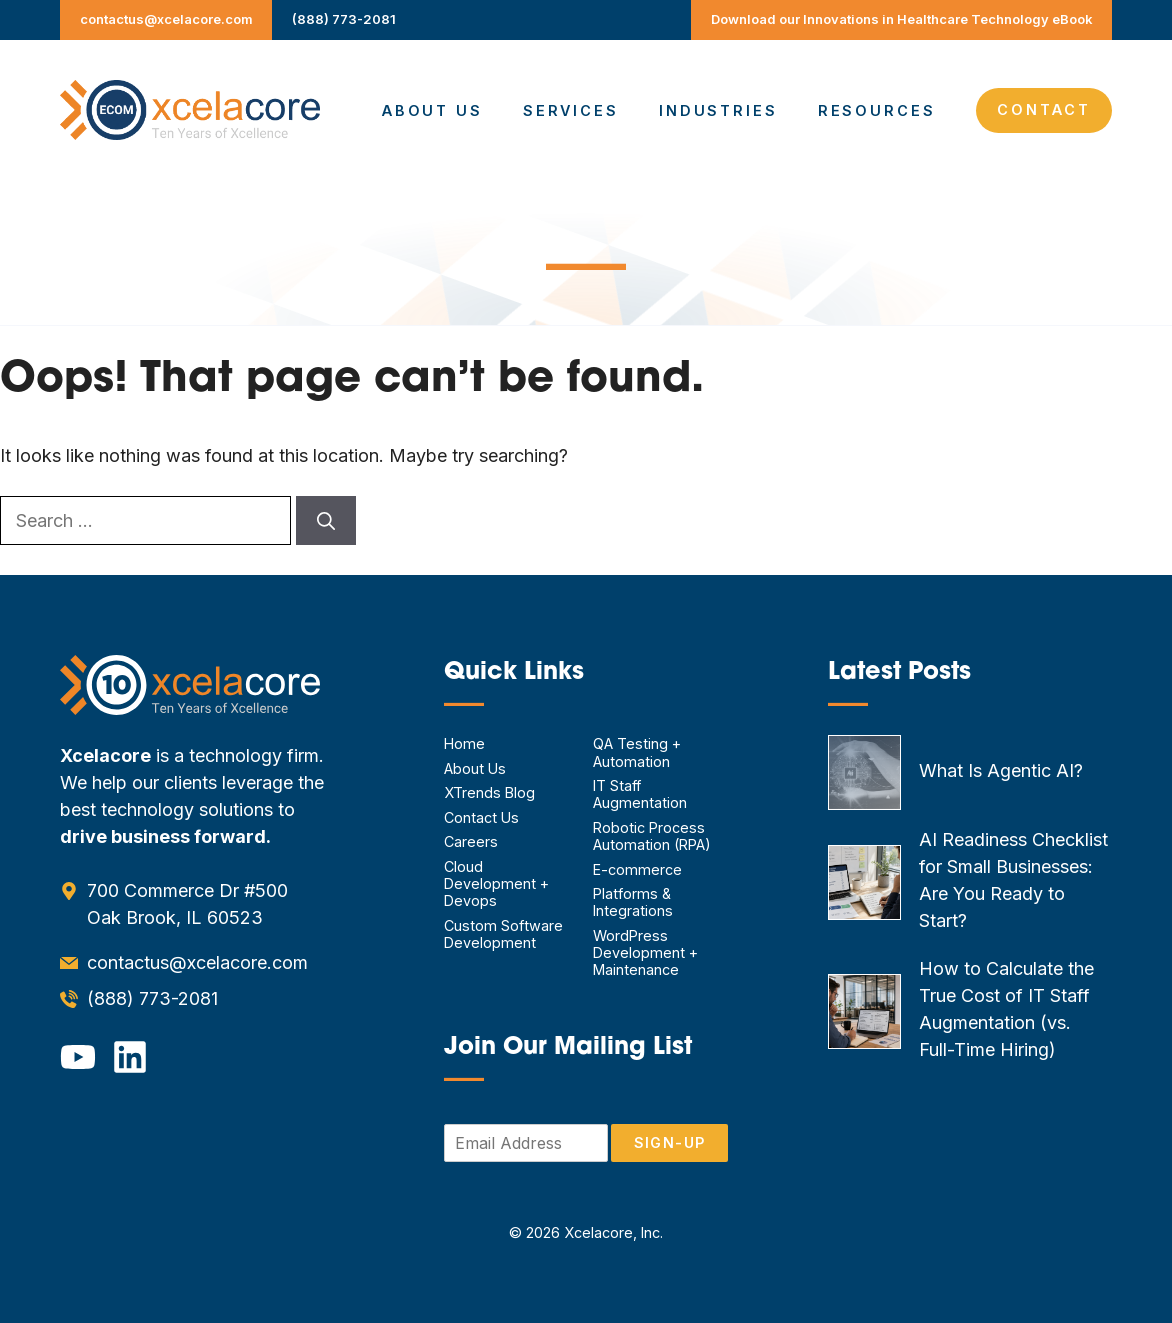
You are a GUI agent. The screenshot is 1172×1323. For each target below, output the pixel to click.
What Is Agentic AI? (1001, 770)
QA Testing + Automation (637, 752)
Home (464, 743)
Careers (471, 841)
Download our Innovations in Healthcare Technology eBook (902, 19)
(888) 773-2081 (344, 19)
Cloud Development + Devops (496, 884)
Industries (718, 110)
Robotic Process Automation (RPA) (652, 836)
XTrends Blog (489, 792)
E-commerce (637, 869)
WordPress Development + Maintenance (645, 953)
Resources (877, 110)
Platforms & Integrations (633, 902)
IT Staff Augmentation (640, 794)
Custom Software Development (503, 934)
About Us (432, 110)
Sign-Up (668, 1142)
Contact (1043, 109)
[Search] (326, 520)
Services (571, 110)
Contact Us (481, 817)
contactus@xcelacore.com (166, 19)
